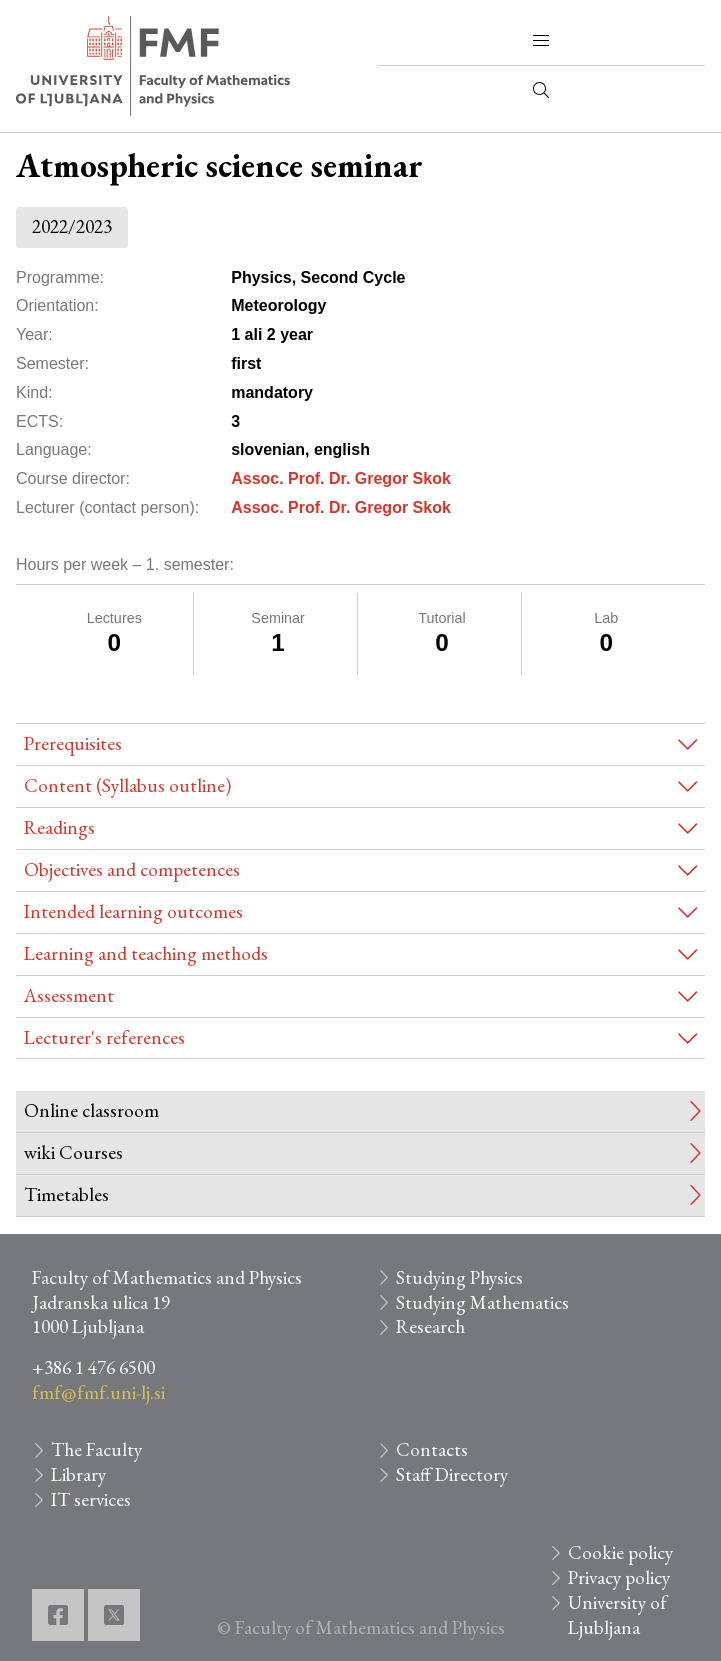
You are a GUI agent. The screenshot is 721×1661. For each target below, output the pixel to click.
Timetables (66, 1194)
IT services (91, 1499)
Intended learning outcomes (133, 911)
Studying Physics (459, 1277)
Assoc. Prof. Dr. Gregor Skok (341, 478)
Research (430, 1326)
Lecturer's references (104, 1037)
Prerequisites (73, 743)
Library (78, 1474)
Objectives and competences (132, 869)
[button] (541, 41)
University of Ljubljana (617, 1615)
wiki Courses (73, 1152)
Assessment (69, 995)
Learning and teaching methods (146, 953)
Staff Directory (452, 1474)
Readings (59, 827)
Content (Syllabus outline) (127, 785)
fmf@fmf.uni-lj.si (98, 1392)
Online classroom (91, 1110)
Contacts (432, 1449)
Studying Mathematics (482, 1302)
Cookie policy (620, 1552)
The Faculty (96, 1449)
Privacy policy (619, 1577)
